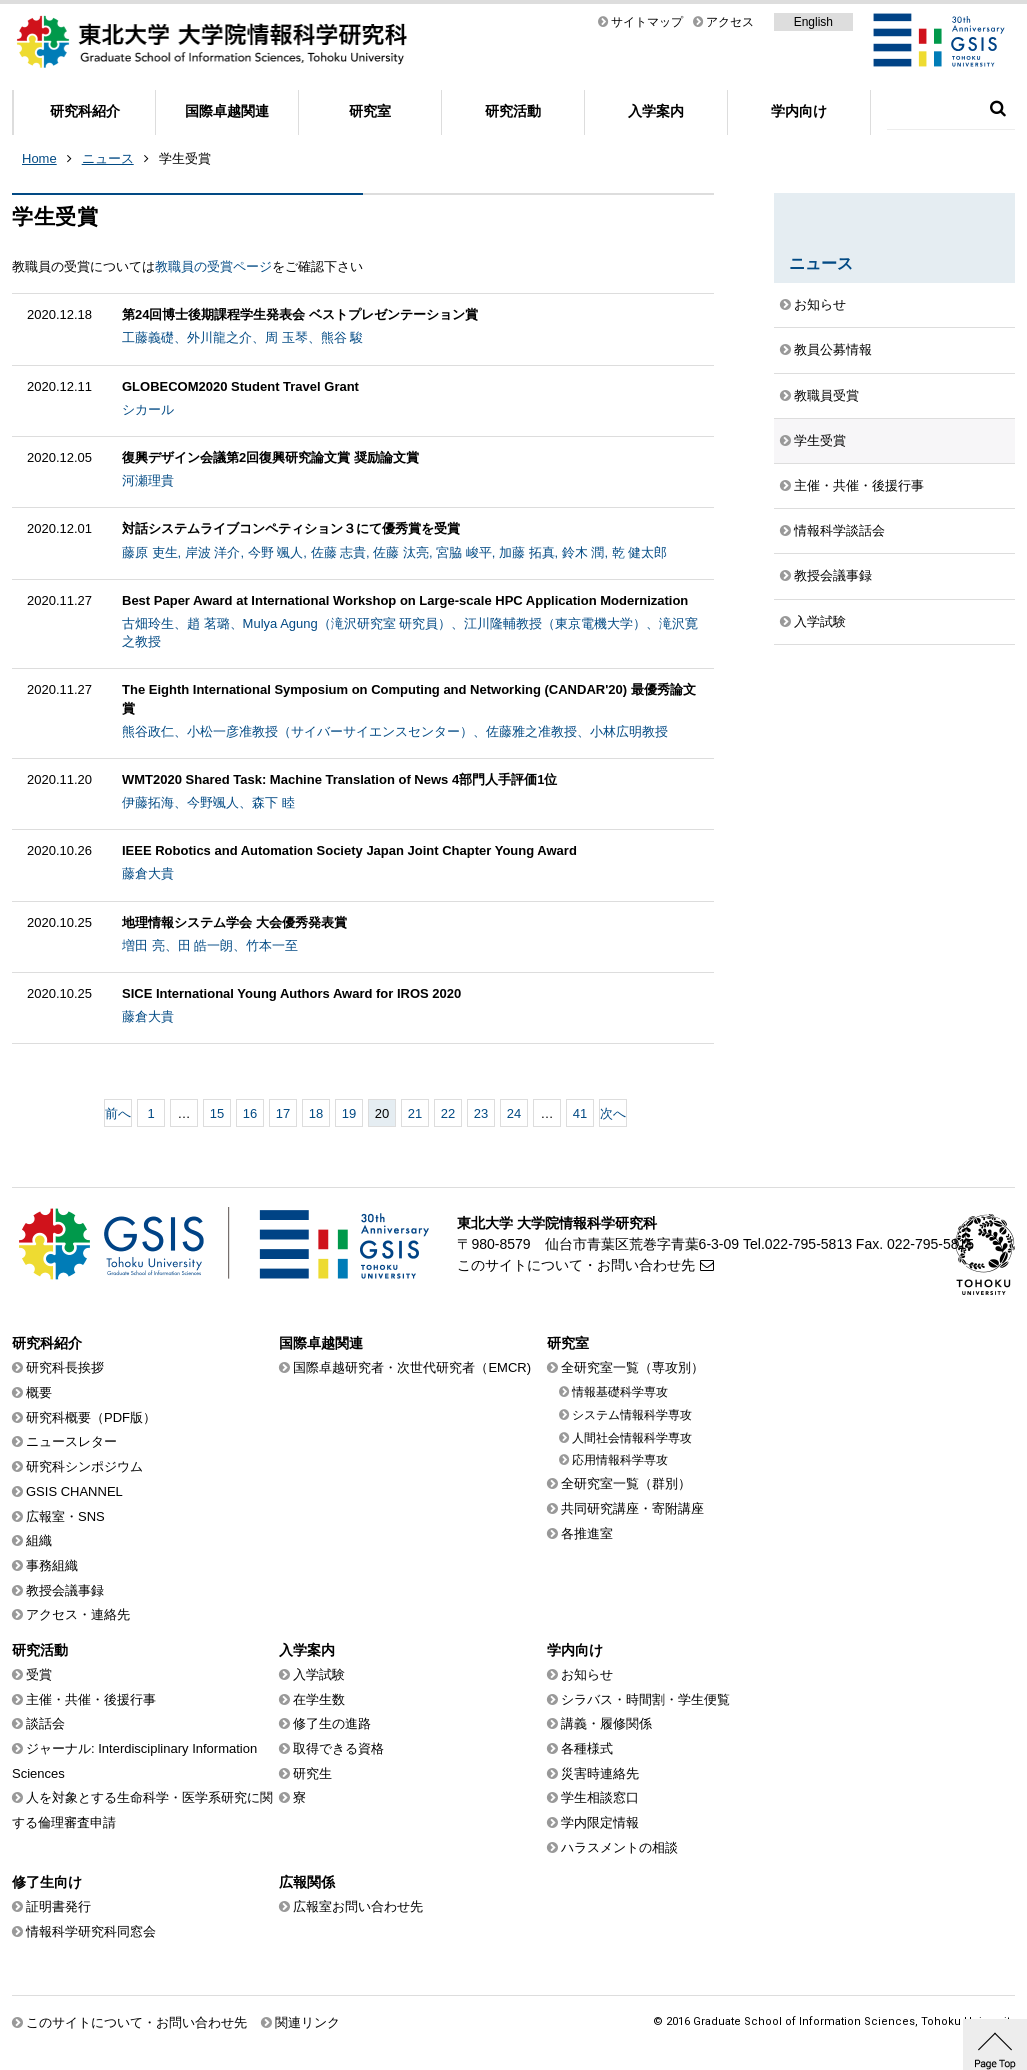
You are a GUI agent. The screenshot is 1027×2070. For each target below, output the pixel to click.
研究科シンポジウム (84, 1466)
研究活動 (513, 111)
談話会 (45, 1723)
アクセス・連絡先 (78, 1614)
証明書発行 (58, 1906)
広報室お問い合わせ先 (358, 1906)
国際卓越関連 (227, 111)
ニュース (108, 158)
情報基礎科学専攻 (620, 1392)
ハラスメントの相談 (619, 1847)
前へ (118, 1113)
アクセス (730, 22)
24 (514, 1113)
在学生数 (319, 1699)
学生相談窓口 (600, 1797)
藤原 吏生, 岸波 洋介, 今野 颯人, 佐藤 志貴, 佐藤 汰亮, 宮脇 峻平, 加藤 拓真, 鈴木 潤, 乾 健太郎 (394, 552)
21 (415, 1113)
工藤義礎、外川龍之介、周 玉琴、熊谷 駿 (242, 337)
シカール (148, 409)
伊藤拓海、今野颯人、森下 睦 (208, 802)
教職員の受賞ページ (213, 266)
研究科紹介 (85, 111)
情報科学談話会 (839, 530)
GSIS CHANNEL (74, 1491)
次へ (613, 1113)
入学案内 (656, 111)
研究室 (370, 111)
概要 (39, 1392)
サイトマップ (647, 22)
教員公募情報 (833, 349)
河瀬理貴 (148, 480)
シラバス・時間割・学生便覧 (645, 1699)
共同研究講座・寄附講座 (632, 1508)
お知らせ (820, 304)
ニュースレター (71, 1441)
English (813, 22)
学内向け (799, 111)
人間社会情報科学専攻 (632, 1438)
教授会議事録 (833, 575)
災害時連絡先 (600, 1773)
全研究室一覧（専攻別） (632, 1367)
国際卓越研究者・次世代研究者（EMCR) (412, 1367)
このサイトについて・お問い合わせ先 (576, 1265)
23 (481, 1113)
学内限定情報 (600, 1822)
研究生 (312, 1773)
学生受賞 (185, 158)
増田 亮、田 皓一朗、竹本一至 (210, 945)
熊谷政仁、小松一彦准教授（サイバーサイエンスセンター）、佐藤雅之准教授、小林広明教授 (395, 731)
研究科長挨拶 (65, 1367)
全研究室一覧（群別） (626, 1483)
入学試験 (820, 621)
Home (39, 158)
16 (250, 1113)
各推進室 (587, 1533)
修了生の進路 (332, 1723)
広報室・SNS (65, 1516)
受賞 (39, 1674)
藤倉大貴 (148, 873)
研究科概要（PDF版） (91, 1417)
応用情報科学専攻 (620, 1460)
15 (217, 1113)
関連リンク (307, 2022)
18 (316, 1113)
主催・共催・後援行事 (859, 485)
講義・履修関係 (606, 1723)
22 (448, 1113)
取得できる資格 (338, 1748)
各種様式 (587, 1748)
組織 (39, 1540)
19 (349, 1113)
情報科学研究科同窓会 (91, 1931)
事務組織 (52, 1565)
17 (283, 1113)
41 (580, 1113)
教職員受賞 (826, 395)
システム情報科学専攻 (632, 1415)
